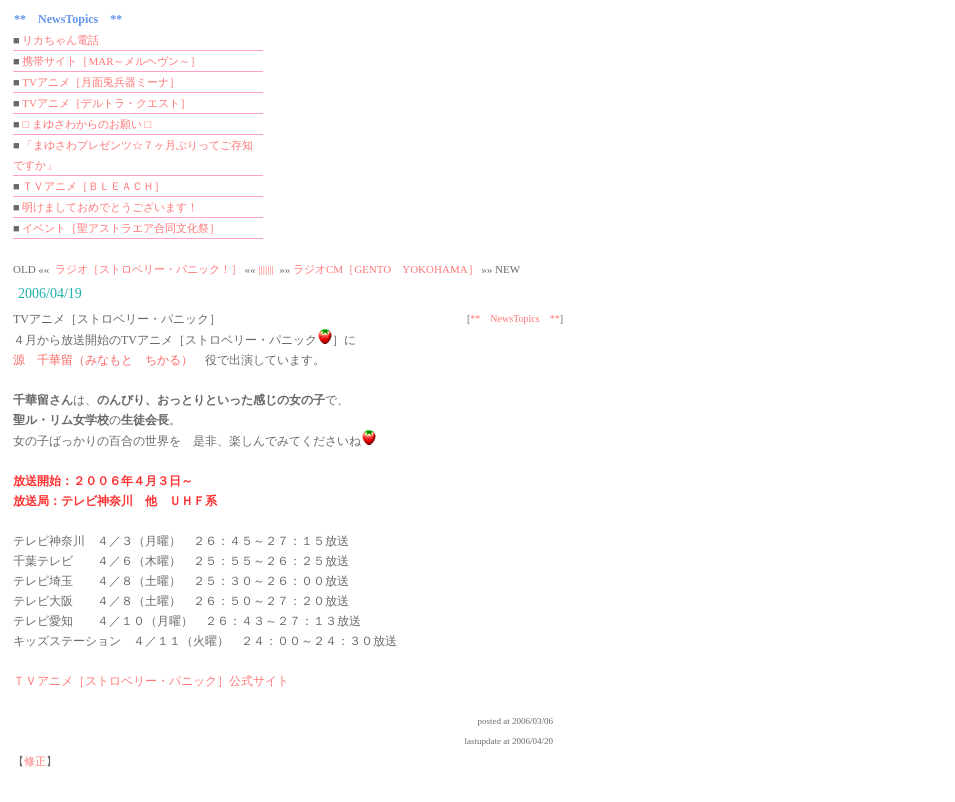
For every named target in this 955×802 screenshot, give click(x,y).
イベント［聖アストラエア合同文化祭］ (121, 228)
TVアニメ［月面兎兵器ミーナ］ (101, 82)
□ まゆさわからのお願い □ (86, 124)
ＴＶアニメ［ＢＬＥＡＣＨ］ (93, 186)
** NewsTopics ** (514, 318)
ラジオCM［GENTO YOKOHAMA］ (386, 269)
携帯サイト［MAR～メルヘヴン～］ (111, 61)
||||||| (265, 269)
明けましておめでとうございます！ (110, 207)
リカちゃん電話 (60, 40)
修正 (35, 761)
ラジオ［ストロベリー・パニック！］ (148, 269)
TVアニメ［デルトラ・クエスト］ (106, 103)
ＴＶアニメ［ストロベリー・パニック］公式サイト (151, 681)
